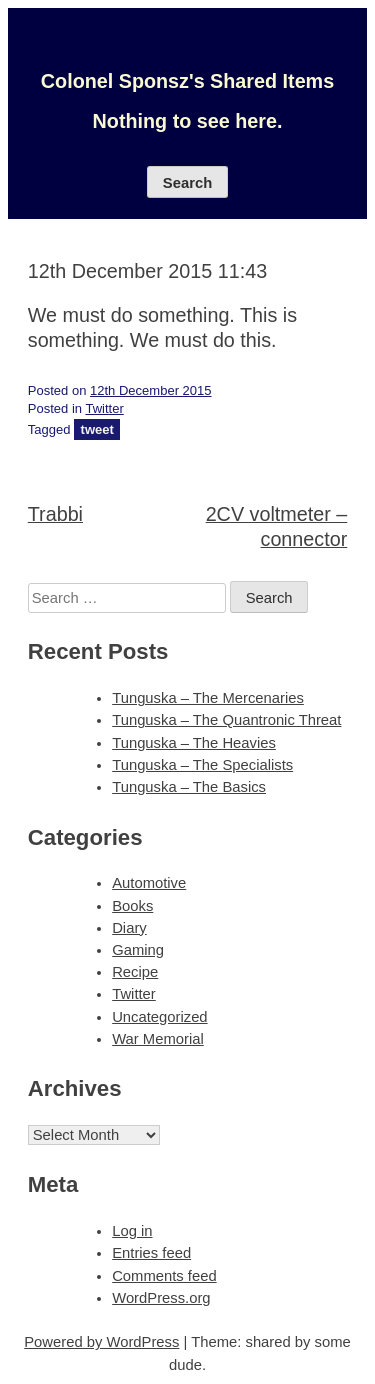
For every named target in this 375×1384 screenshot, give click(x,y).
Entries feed (151, 1253)
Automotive (149, 883)
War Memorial (158, 1039)
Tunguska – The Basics (189, 787)
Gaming (138, 950)
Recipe (135, 972)
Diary (129, 928)
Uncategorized (159, 1017)
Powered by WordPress (101, 1342)
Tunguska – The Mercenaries (208, 698)
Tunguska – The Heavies (194, 743)
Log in (132, 1231)
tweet (97, 429)
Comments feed (164, 1276)
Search (187, 183)
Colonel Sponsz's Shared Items (187, 81)
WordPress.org (161, 1298)
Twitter (104, 408)
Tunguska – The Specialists (202, 765)
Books (132, 906)
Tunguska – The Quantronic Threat (226, 720)
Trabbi (55, 514)
